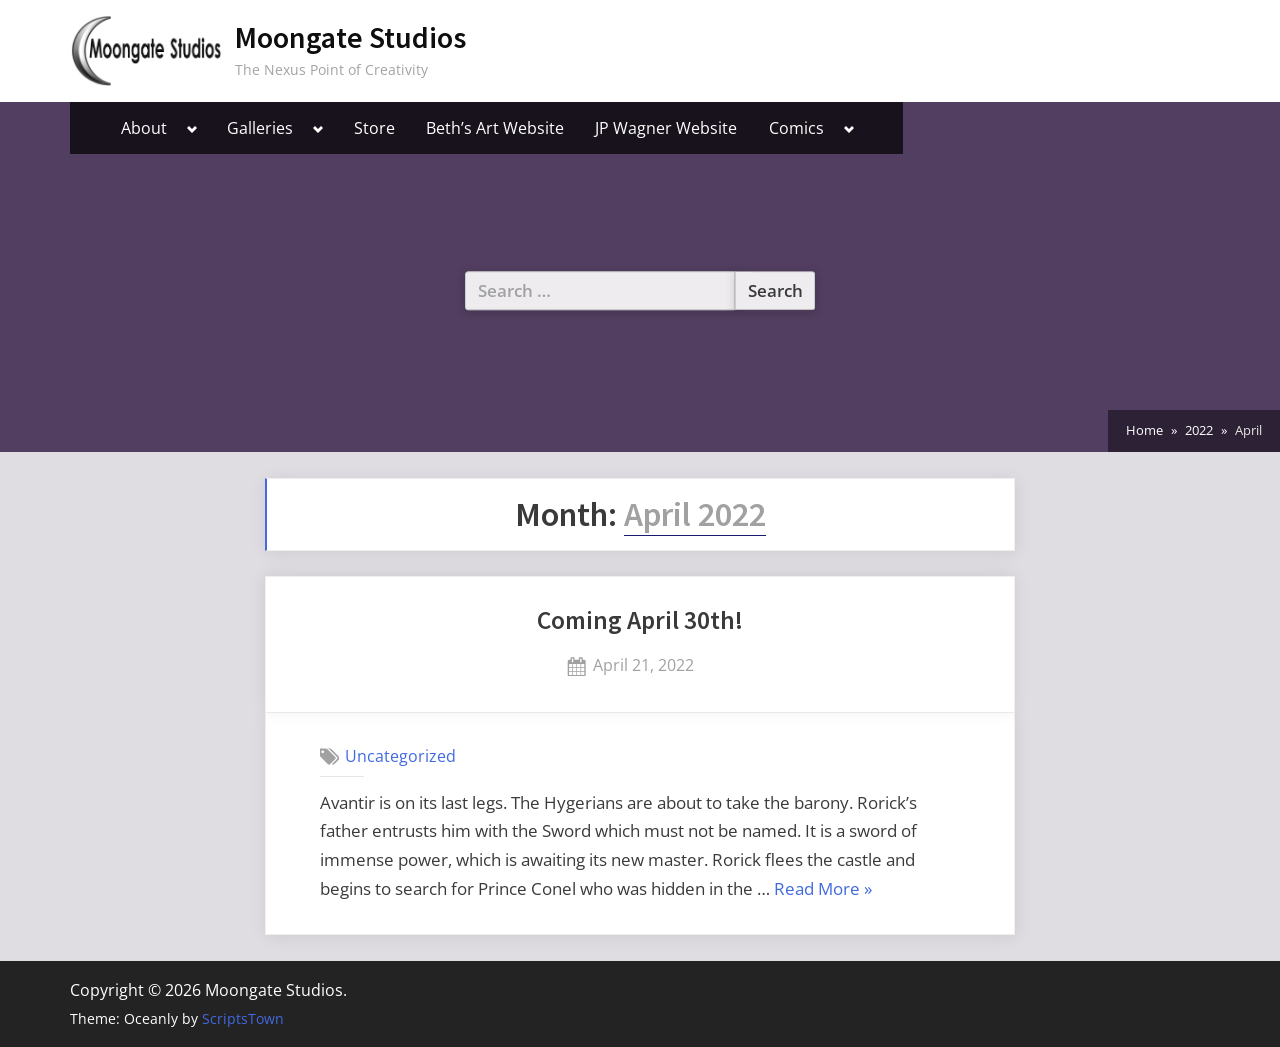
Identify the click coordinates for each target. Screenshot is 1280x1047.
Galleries (260, 128)
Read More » (823, 890)
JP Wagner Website (666, 128)
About (144, 128)
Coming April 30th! (640, 620)
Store (374, 128)
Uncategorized (400, 756)
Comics (796, 128)
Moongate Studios (350, 37)
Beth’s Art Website (495, 128)
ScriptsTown (243, 1018)
